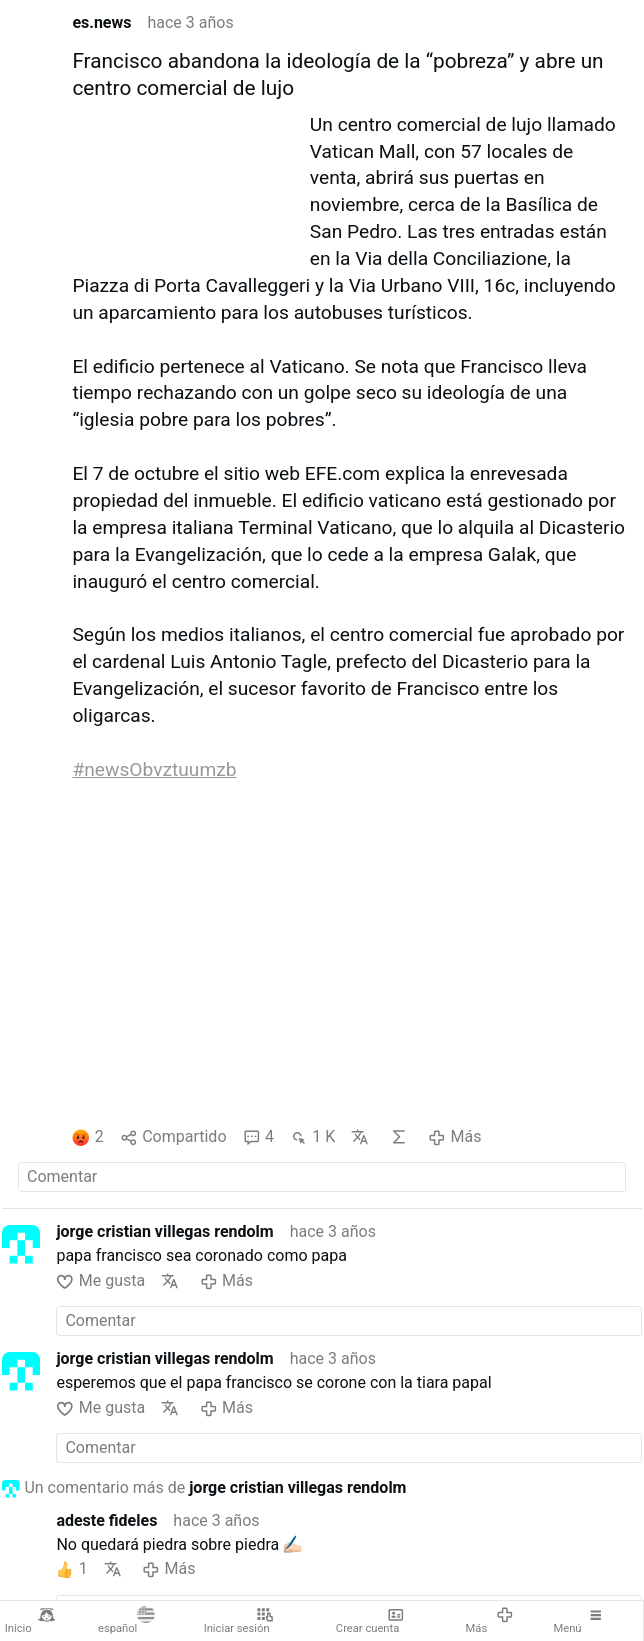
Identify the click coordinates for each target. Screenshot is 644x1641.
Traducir (360, 1137)
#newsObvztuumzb (154, 769)
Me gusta (100, 1281)
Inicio (30, 1621)
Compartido (173, 1137)
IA (399, 1137)
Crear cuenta (370, 1621)
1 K (312, 1137)
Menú (578, 1621)
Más (490, 1621)
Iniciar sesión (239, 1621)
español (126, 1621)
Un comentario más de (204, 1488)
